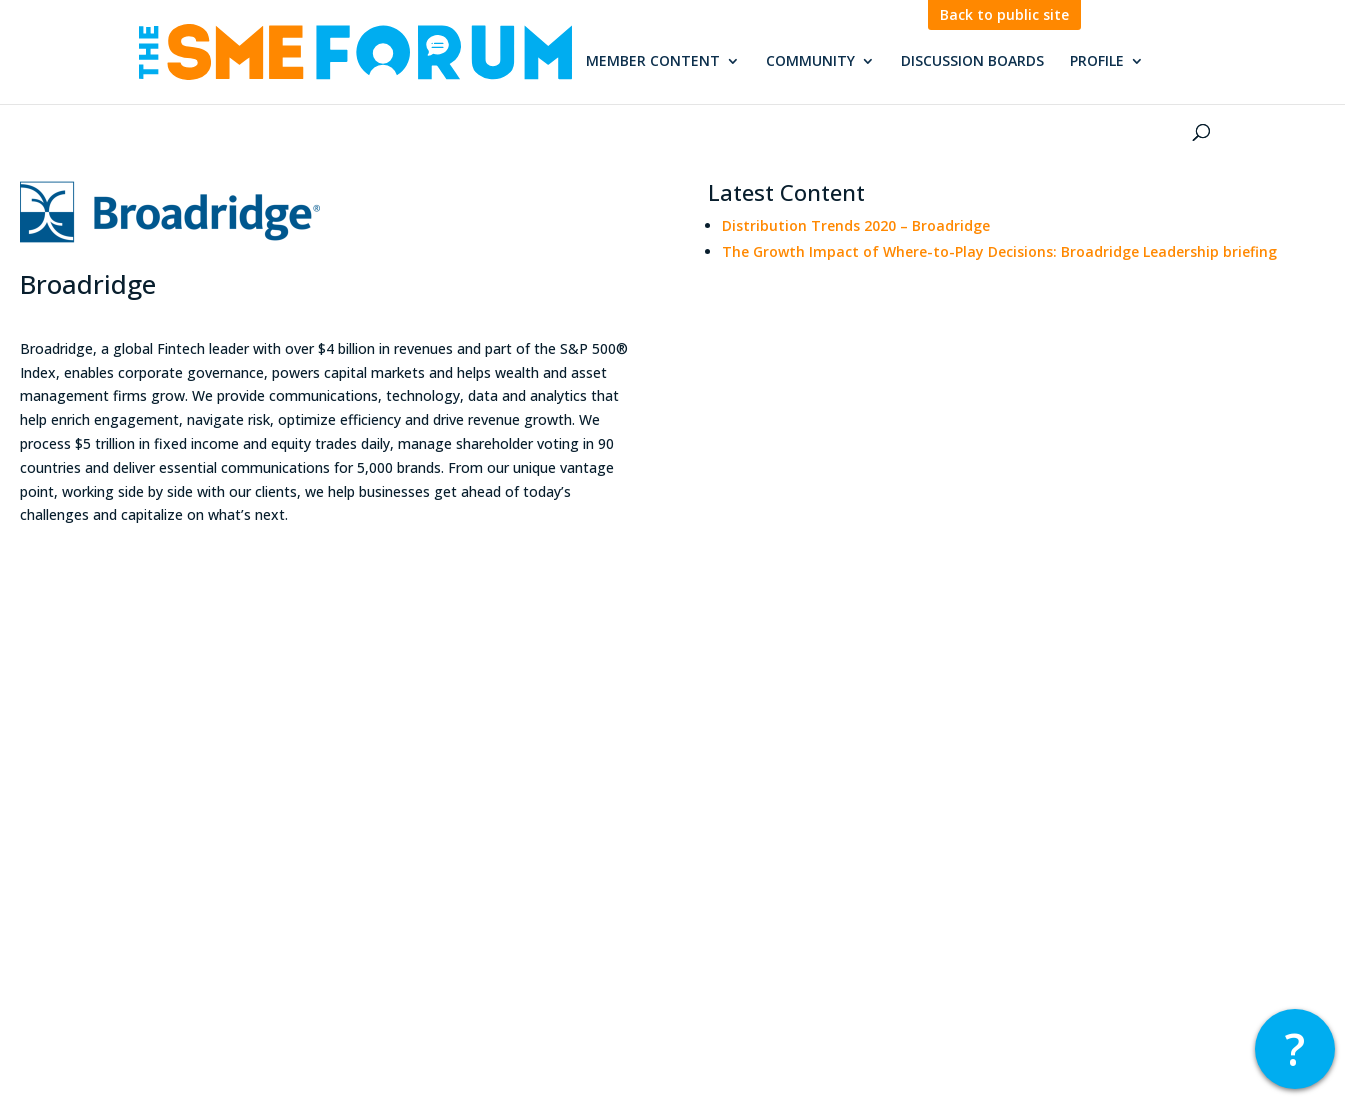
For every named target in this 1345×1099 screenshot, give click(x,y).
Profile (1097, 62)
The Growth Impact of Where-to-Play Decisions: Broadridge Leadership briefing (999, 251)
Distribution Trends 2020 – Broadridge (856, 225)
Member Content (653, 62)
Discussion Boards (972, 62)
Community (810, 62)
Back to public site (1004, 15)
